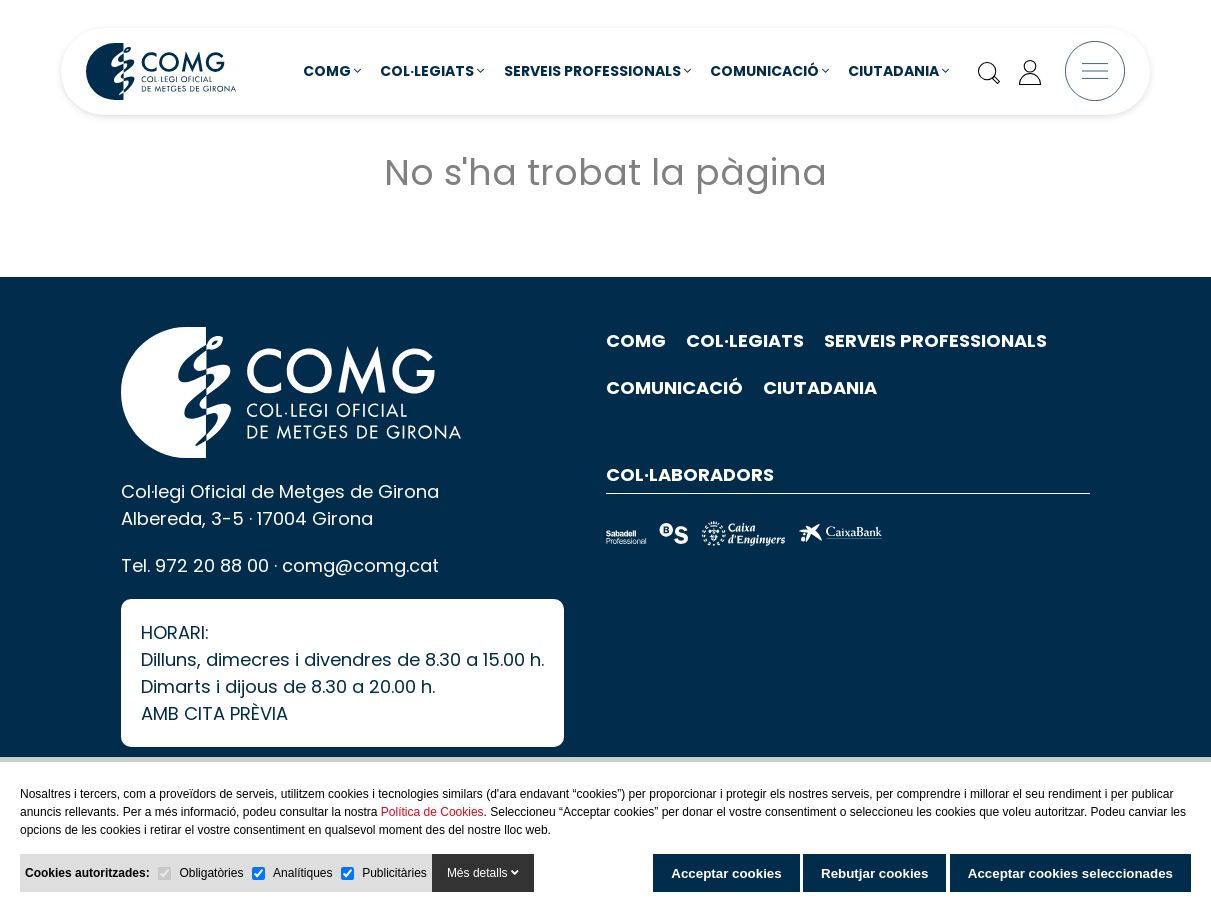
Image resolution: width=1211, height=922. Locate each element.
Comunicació (769, 71)
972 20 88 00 (212, 590)
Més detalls (483, 873)
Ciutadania (898, 71)
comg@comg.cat (360, 590)
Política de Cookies (432, 812)
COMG (332, 71)
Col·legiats (432, 71)
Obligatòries (211, 873)
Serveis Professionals (597, 71)
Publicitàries (394, 873)
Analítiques (302, 873)
